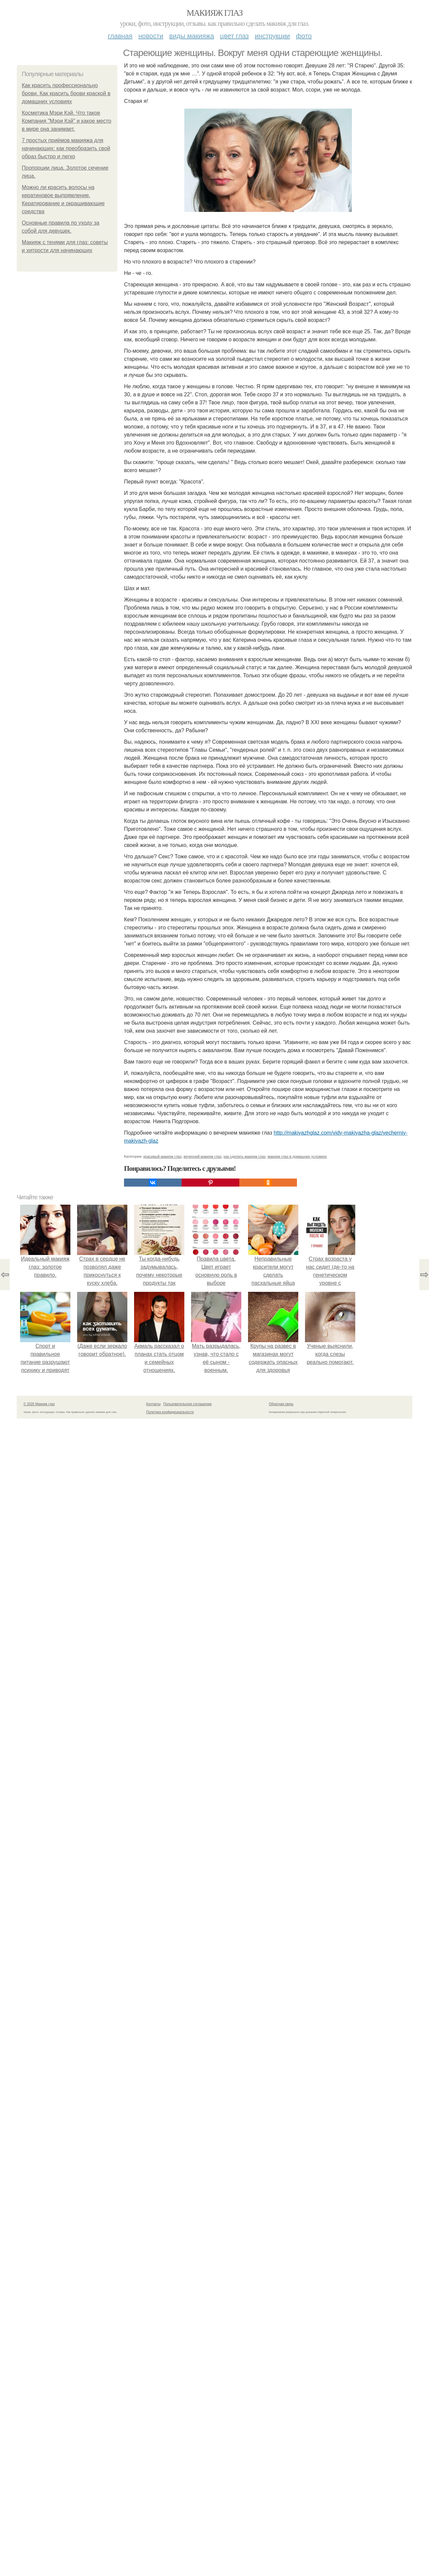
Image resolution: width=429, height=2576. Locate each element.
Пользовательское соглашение (188, 1404)
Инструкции (272, 36)
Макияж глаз (215, 13)
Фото (304, 36)
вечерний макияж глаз (203, 1156)
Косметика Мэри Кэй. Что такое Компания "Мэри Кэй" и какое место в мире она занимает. (66, 121)
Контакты (153, 1404)
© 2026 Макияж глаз (39, 1404)
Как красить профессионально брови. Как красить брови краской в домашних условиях (66, 93)
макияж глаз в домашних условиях (297, 1156)
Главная (120, 36)
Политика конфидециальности (170, 1412)
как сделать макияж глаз (244, 1156)
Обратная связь (281, 1404)
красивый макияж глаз (162, 1156)
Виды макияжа (191, 36)
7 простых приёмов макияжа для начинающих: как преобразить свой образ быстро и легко (66, 148)
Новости (150, 36)
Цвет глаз (234, 36)
